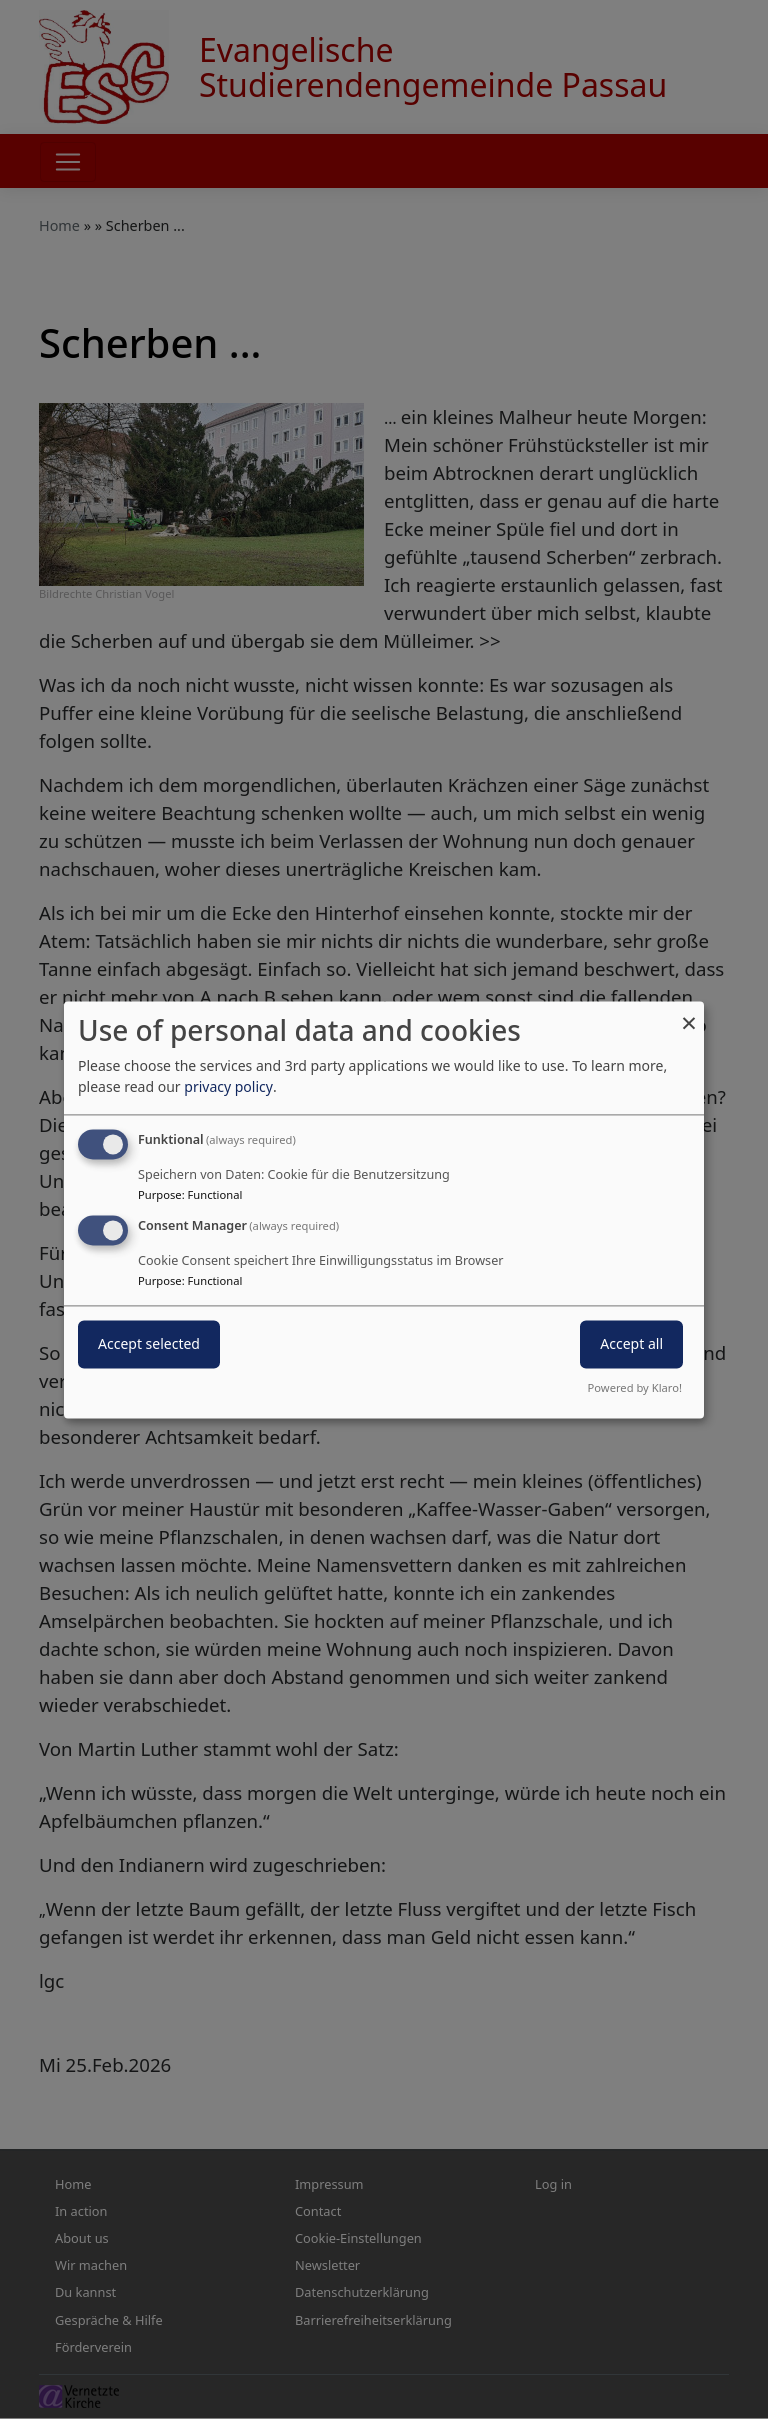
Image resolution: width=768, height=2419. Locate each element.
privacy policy (228, 1086)
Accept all (631, 1343)
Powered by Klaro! (635, 1387)
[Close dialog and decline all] (689, 1013)
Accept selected (149, 1343)
